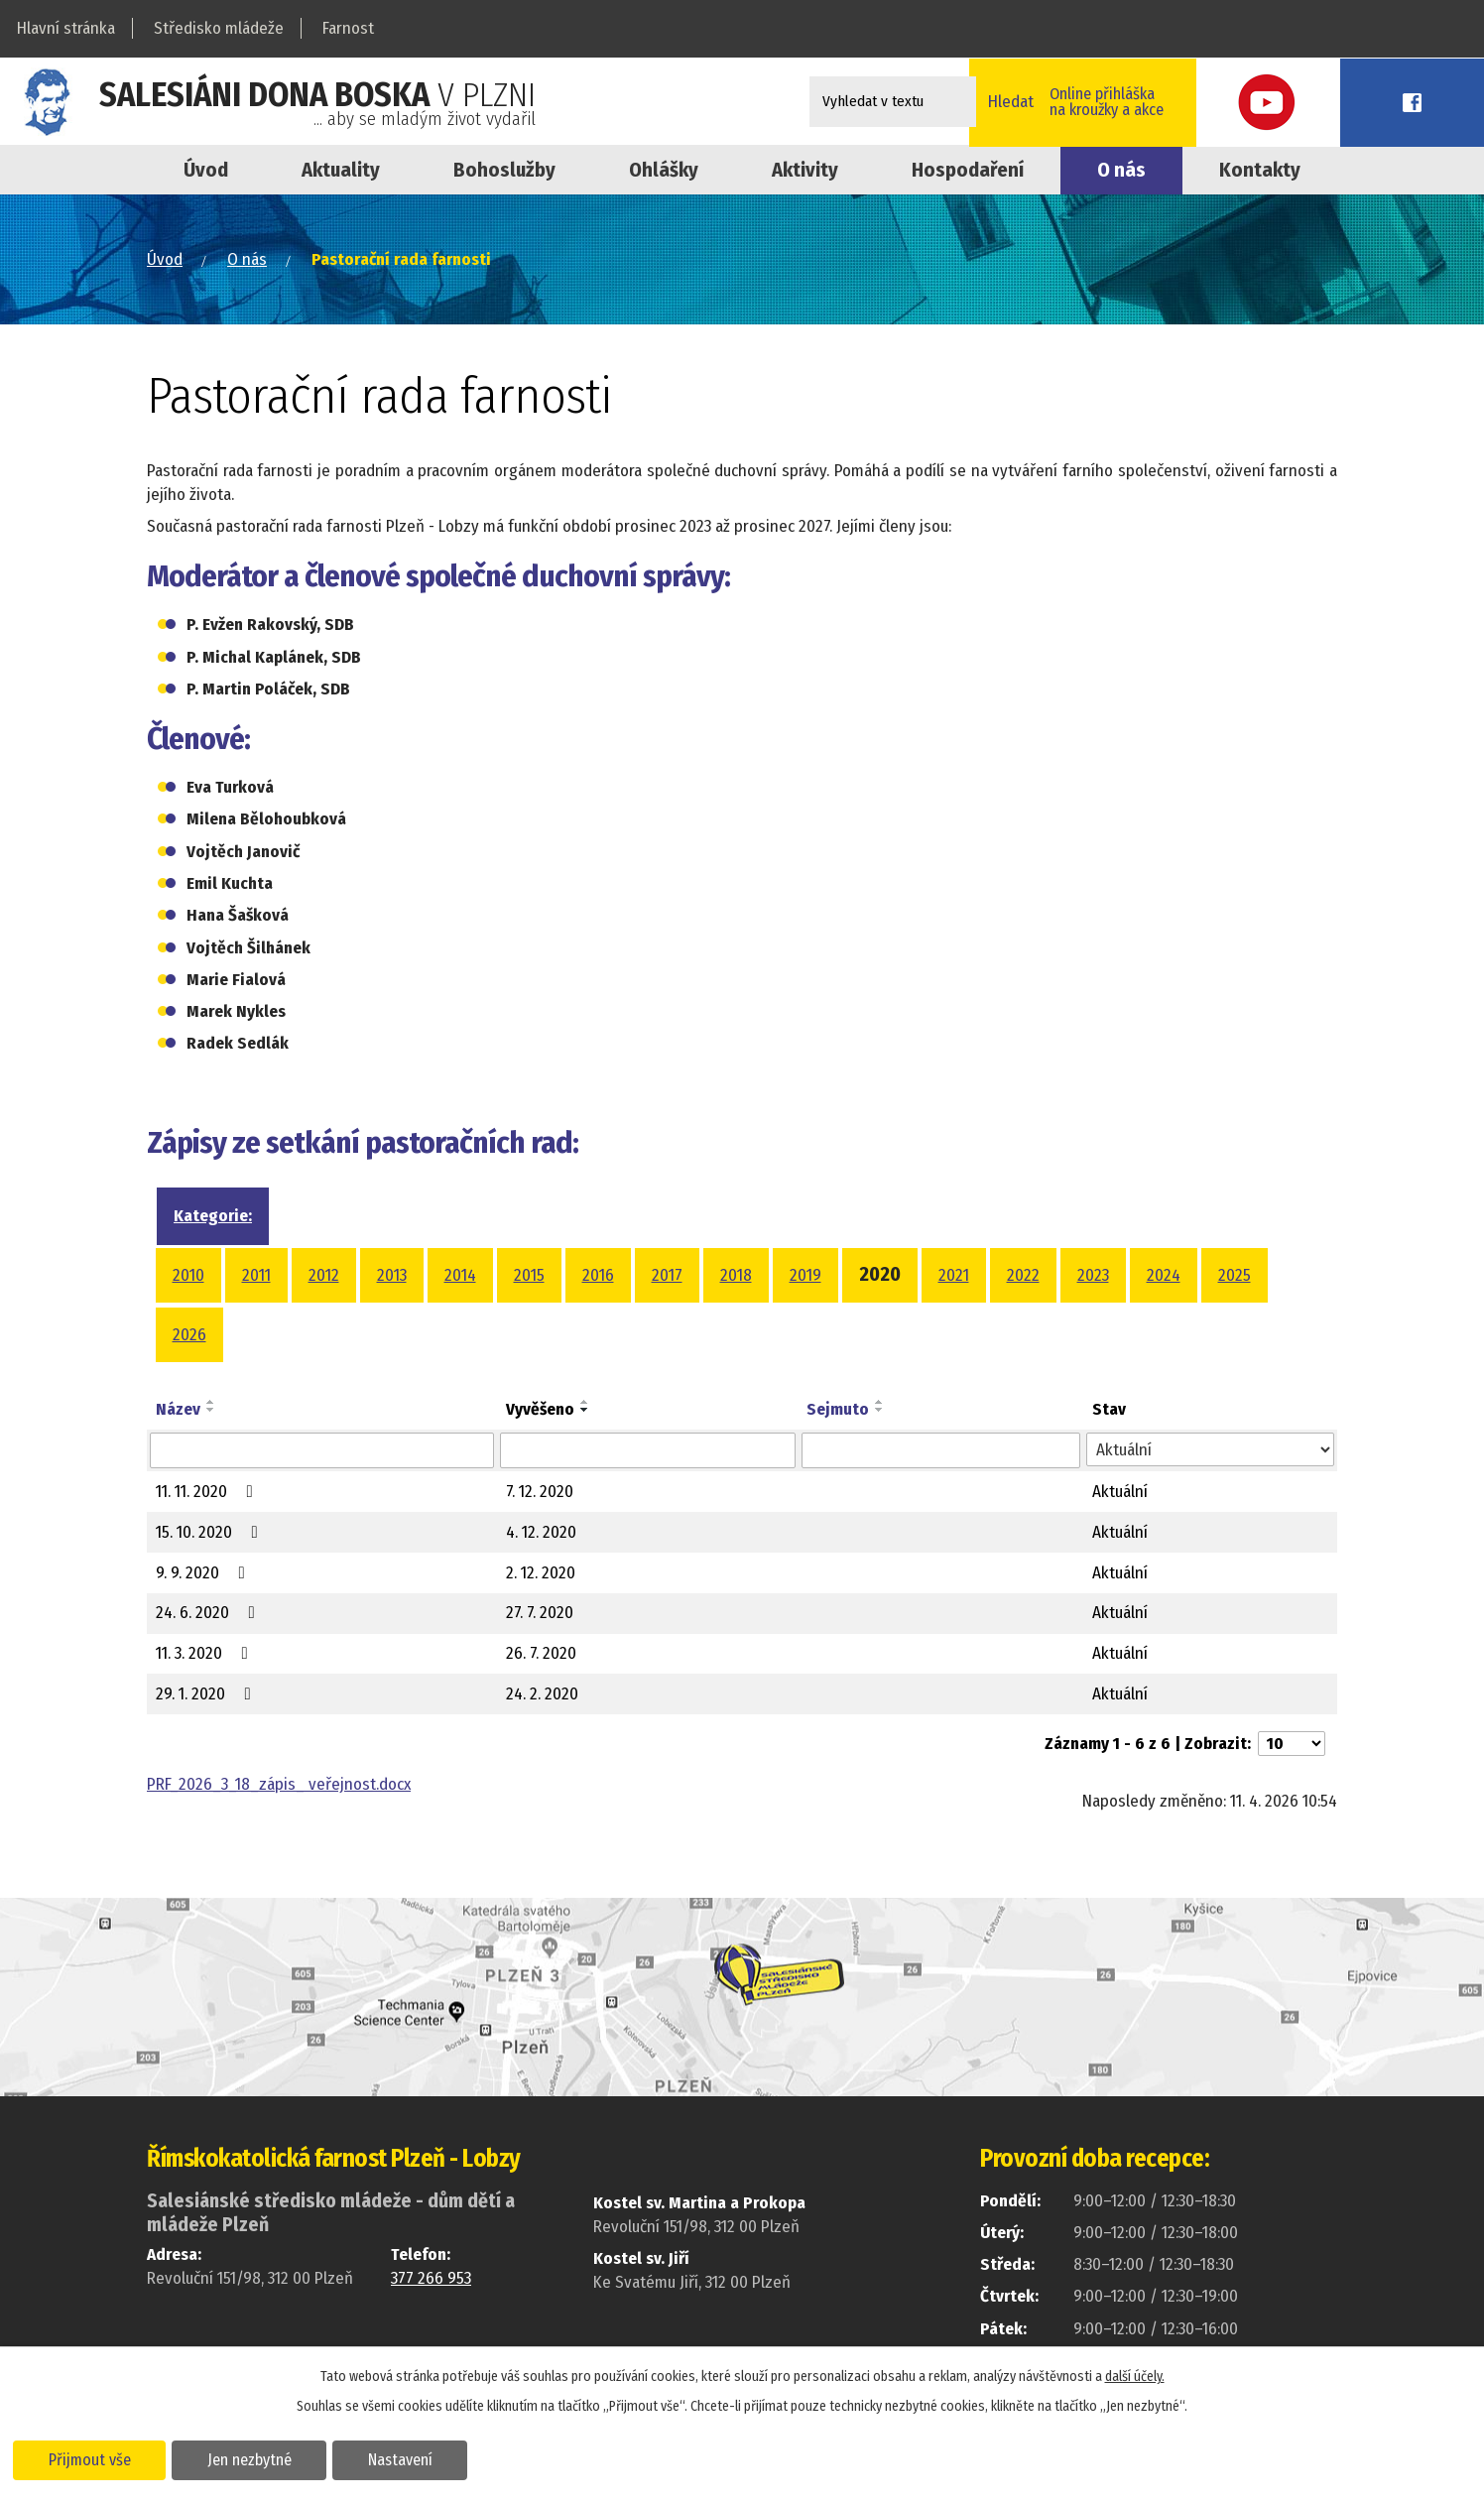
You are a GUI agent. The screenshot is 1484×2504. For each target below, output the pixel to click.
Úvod (206, 170)
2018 (736, 1275)
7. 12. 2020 (539, 1491)
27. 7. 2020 (539, 1612)
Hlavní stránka (66, 28)
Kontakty (1259, 170)
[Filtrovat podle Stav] (1210, 1449)
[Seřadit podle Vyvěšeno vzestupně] (585, 1402)
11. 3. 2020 (206, 1653)
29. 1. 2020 (207, 1694)
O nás (1121, 170)
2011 (256, 1275)
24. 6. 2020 (209, 1612)
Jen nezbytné (255, 2458)
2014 (460, 1275)
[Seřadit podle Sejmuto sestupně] (880, 1410)
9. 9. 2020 (204, 1573)
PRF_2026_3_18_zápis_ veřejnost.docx (279, 1784)
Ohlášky (663, 170)
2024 (1163, 1275)
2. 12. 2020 (540, 1573)
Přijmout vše (92, 2458)
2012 (324, 1275)
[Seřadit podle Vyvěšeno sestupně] (585, 1410)
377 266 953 (431, 2278)
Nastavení (410, 2458)
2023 (1093, 1275)
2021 (953, 1275)
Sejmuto (837, 1409)
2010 (188, 1275)
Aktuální (1120, 1491)
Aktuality (341, 170)
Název (178, 1409)
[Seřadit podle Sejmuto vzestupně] (880, 1402)
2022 (1023, 1275)
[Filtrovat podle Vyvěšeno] (648, 1450)
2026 (189, 1334)
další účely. (1135, 2375)
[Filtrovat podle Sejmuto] (941, 1450)
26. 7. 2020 (541, 1653)
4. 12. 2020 (541, 1532)
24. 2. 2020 (542, 1694)
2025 (1234, 1275)
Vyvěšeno (540, 1409)
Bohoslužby (504, 170)
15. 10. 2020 (211, 1532)
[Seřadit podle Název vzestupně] (211, 1402)
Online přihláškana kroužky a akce (1211, 101)
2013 (392, 1275)
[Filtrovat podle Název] (322, 1450)
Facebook (1439, 102)
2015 (529, 1275)
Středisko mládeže (219, 28)
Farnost (348, 28)
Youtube (1350, 102)
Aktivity (805, 170)
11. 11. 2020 (208, 1491)
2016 (598, 1275)
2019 (805, 1275)
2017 (667, 1275)
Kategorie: (213, 1215)
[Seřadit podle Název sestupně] (211, 1410)
